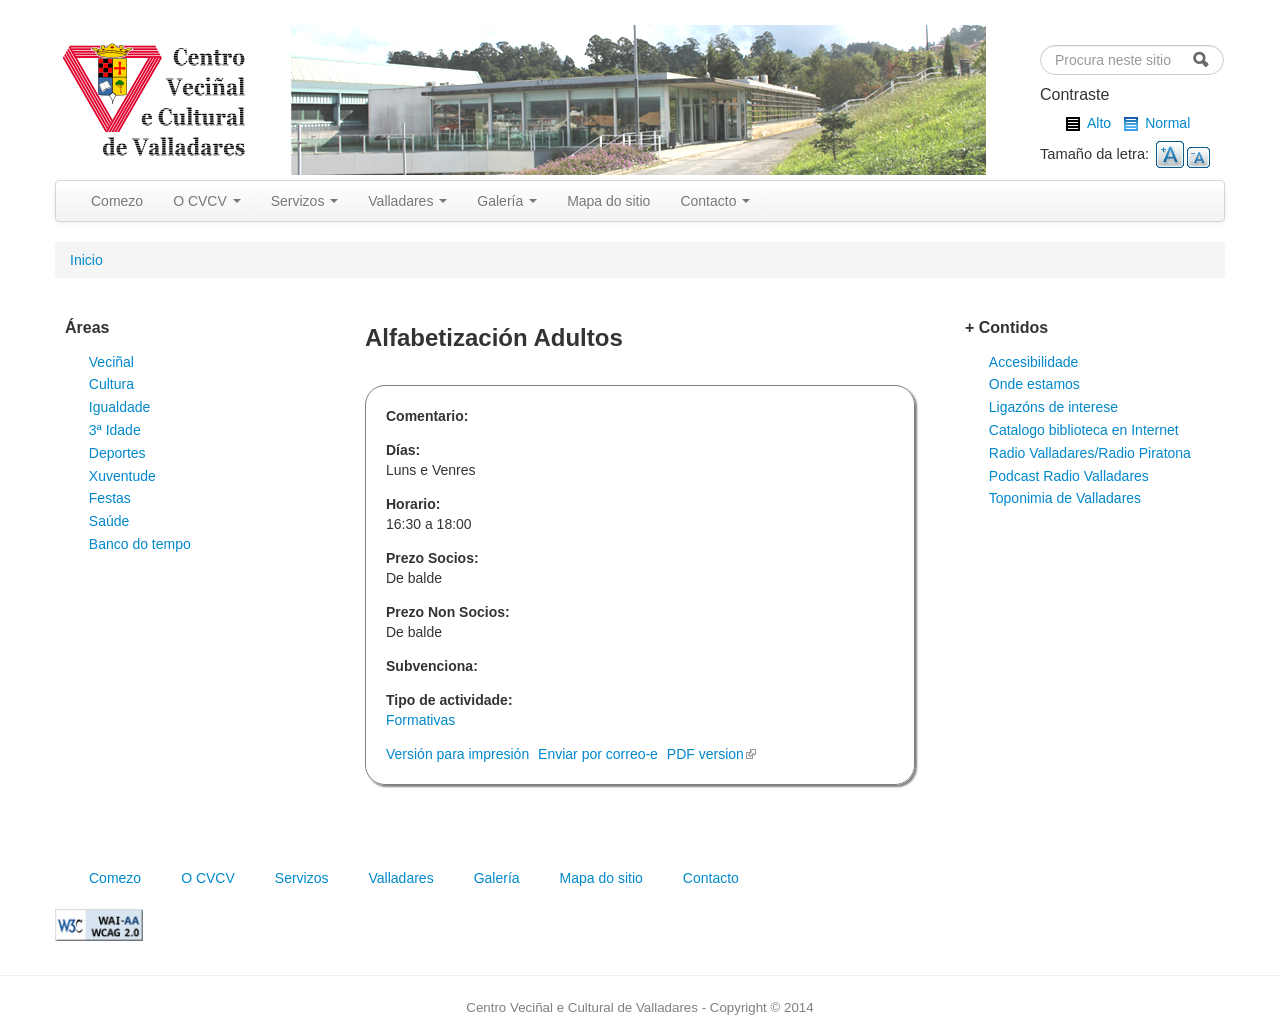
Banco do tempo (140, 544)
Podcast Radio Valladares (1069, 476)
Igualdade (120, 407)
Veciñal (111, 362)
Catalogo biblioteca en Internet (1084, 430)
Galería (507, 201)
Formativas (420, 720)
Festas (110, 498)
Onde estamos (1034, 384)
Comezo (117, 201)
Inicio (86, 260)
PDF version (711, 754)
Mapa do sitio (608, 201)
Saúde (109, 521)
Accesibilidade (1034, 362)
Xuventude (122, 476)
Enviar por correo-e (598, 754)
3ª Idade (115, 430)
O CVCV (207, 201)
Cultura (111, 384)
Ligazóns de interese (1053, 407)
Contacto (715, 201)
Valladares (407, 201)
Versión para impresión (457, 754)
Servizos (305, 201)
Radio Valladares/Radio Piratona (1090, 453)
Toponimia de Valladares (1065, 498)
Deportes (117, 453)
